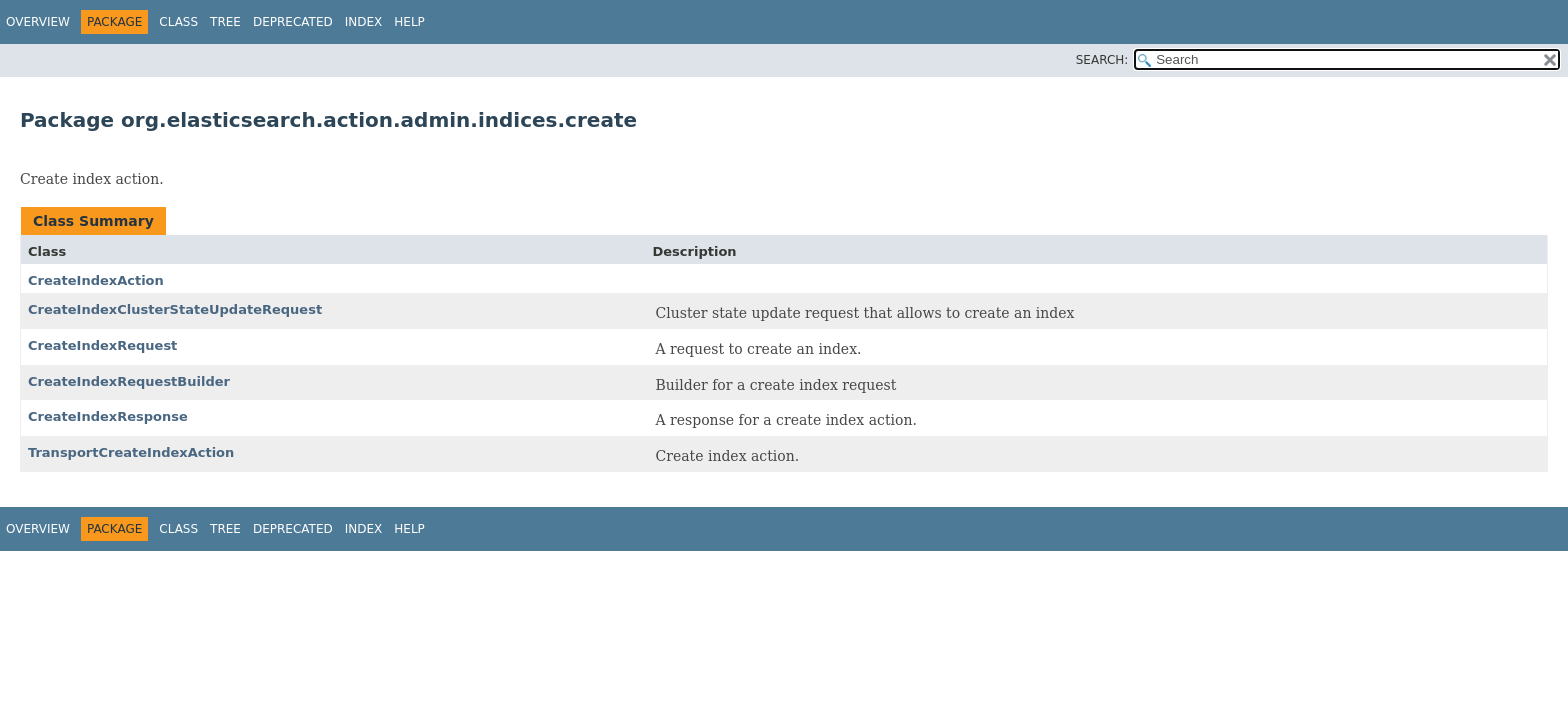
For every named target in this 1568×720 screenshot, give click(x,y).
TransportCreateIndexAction (131, 452)
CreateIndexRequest (102, 345)
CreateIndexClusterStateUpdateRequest (175, 309)
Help (409, 22)
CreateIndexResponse (108, 416)
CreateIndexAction (96, 280)
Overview (38, 22)
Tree (225, 22)
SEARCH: (1102, 60)
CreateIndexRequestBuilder (129, 381)
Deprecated (293, 22)
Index (364, 22)
